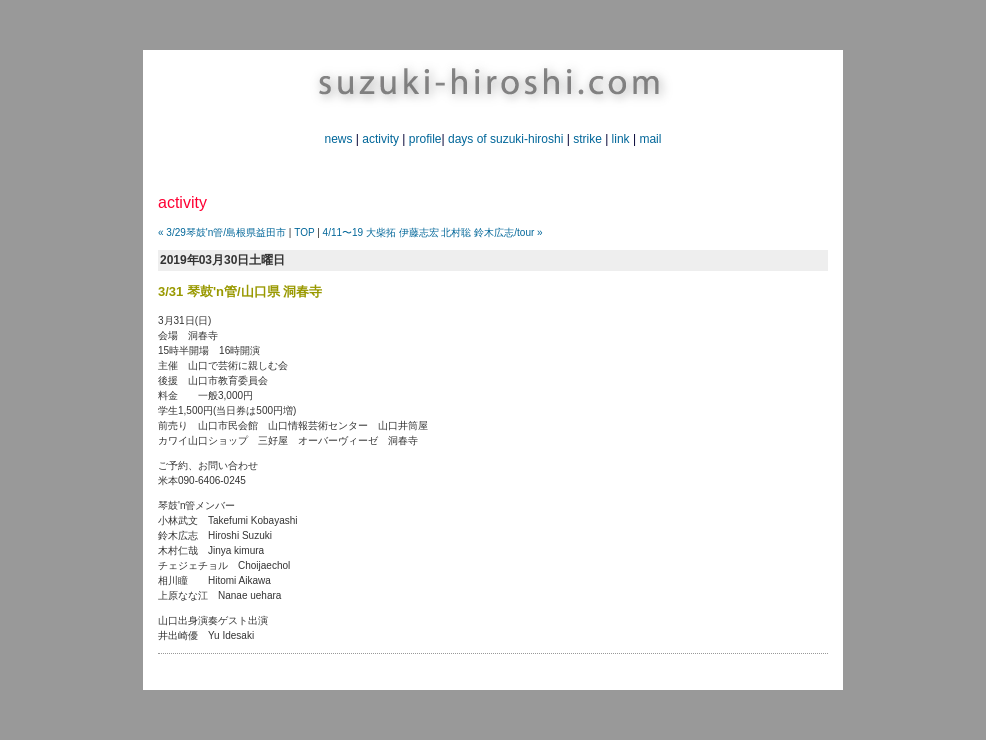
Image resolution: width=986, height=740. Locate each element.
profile (425, 139)
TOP (304, 232)
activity (380, 139)
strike (587, 139)
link (621, 139)
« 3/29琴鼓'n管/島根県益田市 (222, 232)
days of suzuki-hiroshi (505, 139)
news (339, 139)
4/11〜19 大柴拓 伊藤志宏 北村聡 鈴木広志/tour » (433, 232)
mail (650, 139)
